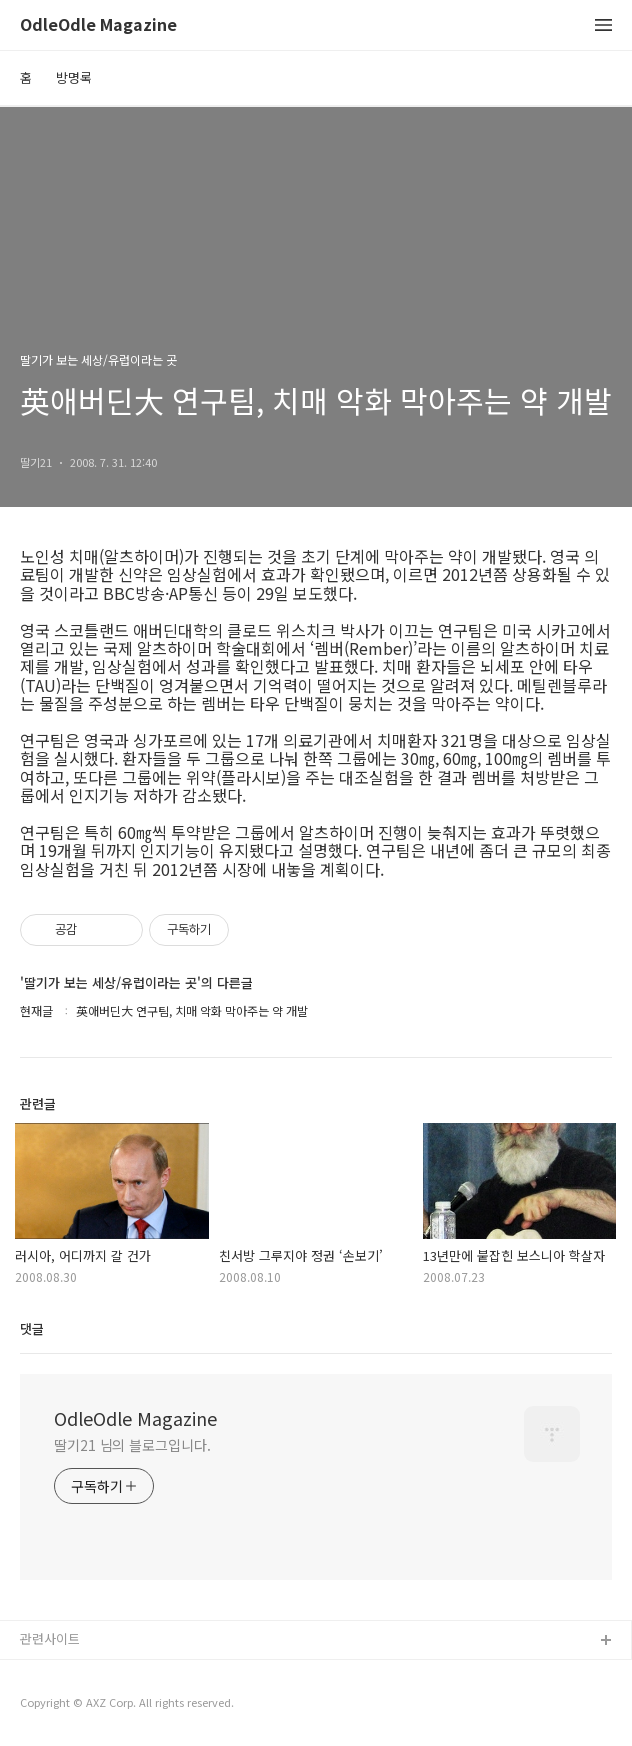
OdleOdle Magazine (98, 25)
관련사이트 (50, 1638)
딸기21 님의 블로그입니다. (132, 1445)
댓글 (32, 1328)
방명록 (74, 77)
